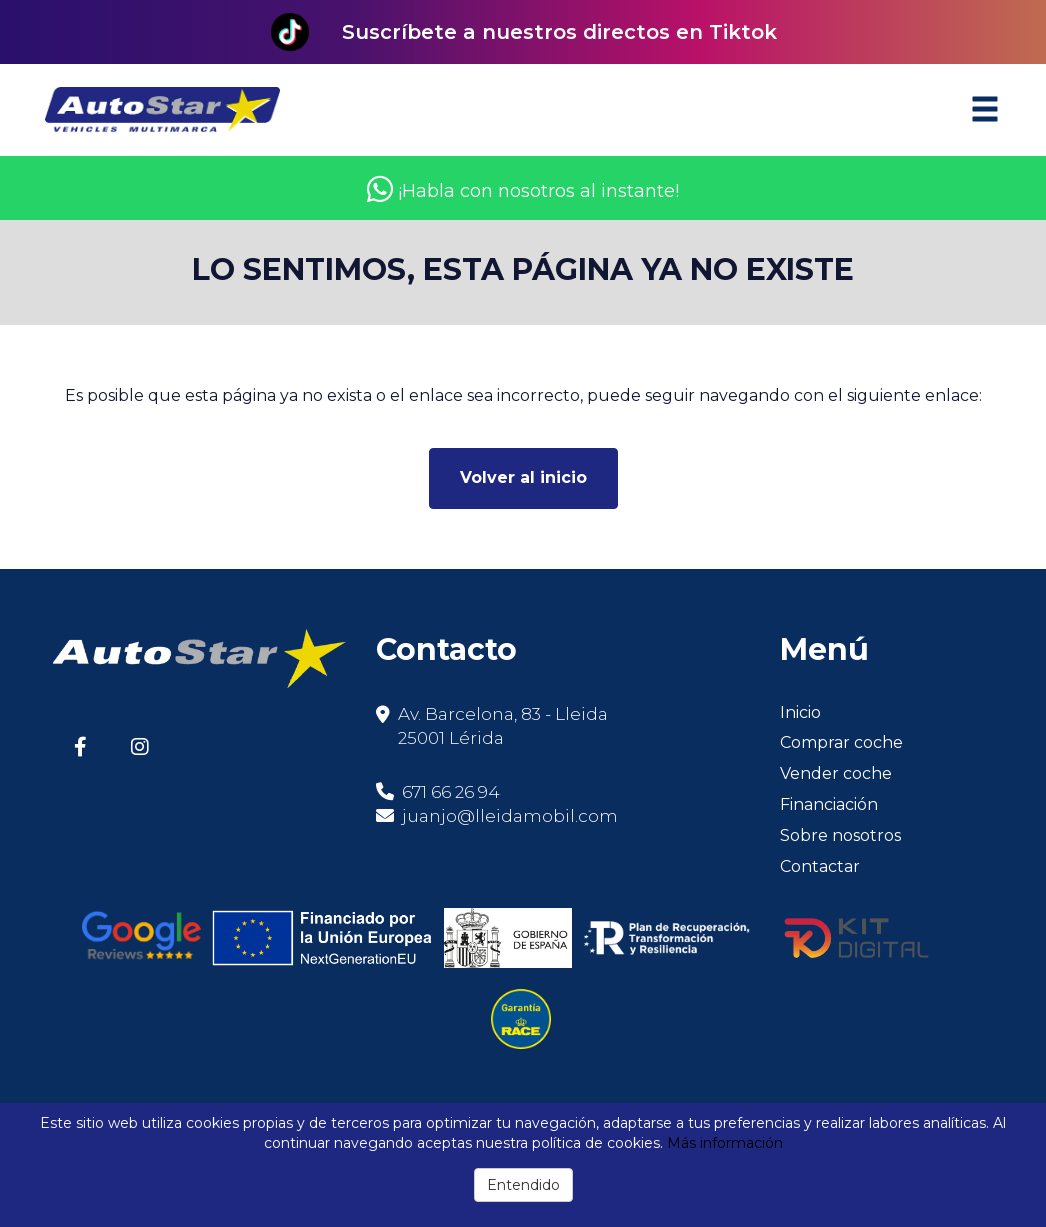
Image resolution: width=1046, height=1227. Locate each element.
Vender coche (836, 773)
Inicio (800, 712)
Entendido (523, 1185)
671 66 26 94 (438, 792)
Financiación (829, 804)
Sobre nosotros (840, 835)
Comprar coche (841, 742)
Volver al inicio (523, 477)
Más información (725, 1143)
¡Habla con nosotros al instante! (523, 191)
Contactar (820, 866)
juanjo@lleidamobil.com (510, 816)
